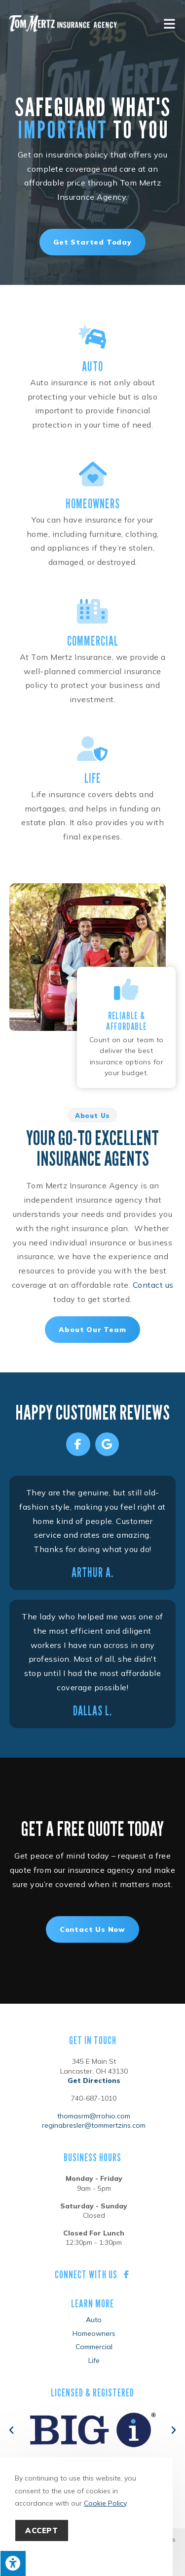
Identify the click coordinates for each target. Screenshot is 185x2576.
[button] (11, 2430)
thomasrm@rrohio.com (93, 2115)
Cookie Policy (105, 2503)
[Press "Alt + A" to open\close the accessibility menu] (13, 2563)
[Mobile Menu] (170, 23)
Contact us (153, 1285)
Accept (41, 2530)
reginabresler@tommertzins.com (94, 2125)
